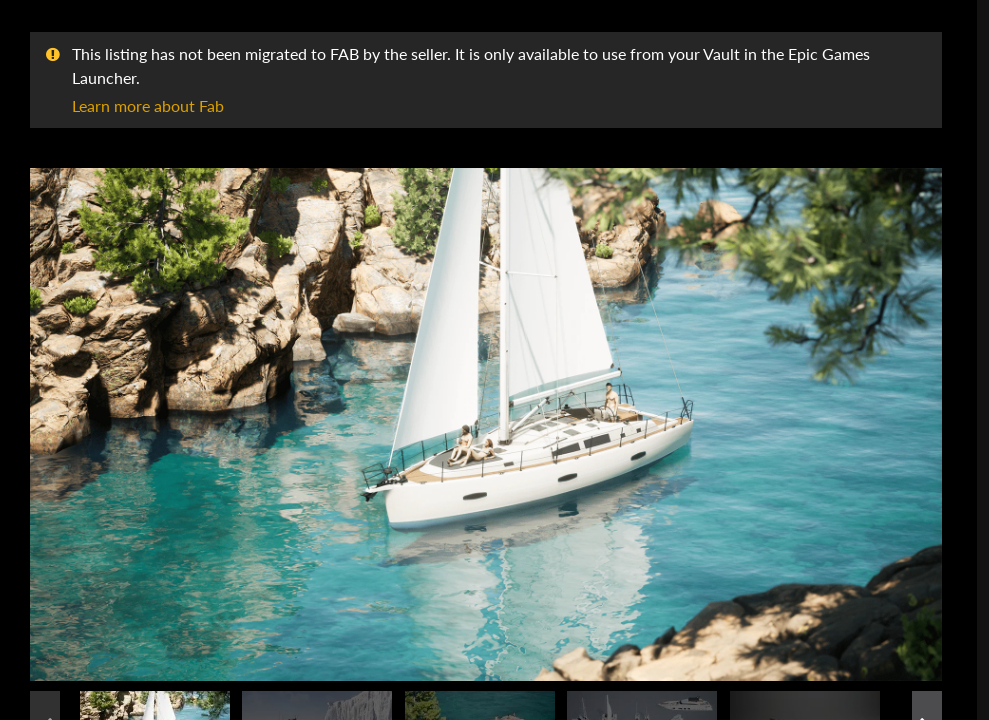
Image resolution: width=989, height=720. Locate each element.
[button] (486, 424)
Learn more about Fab (148, 105)
